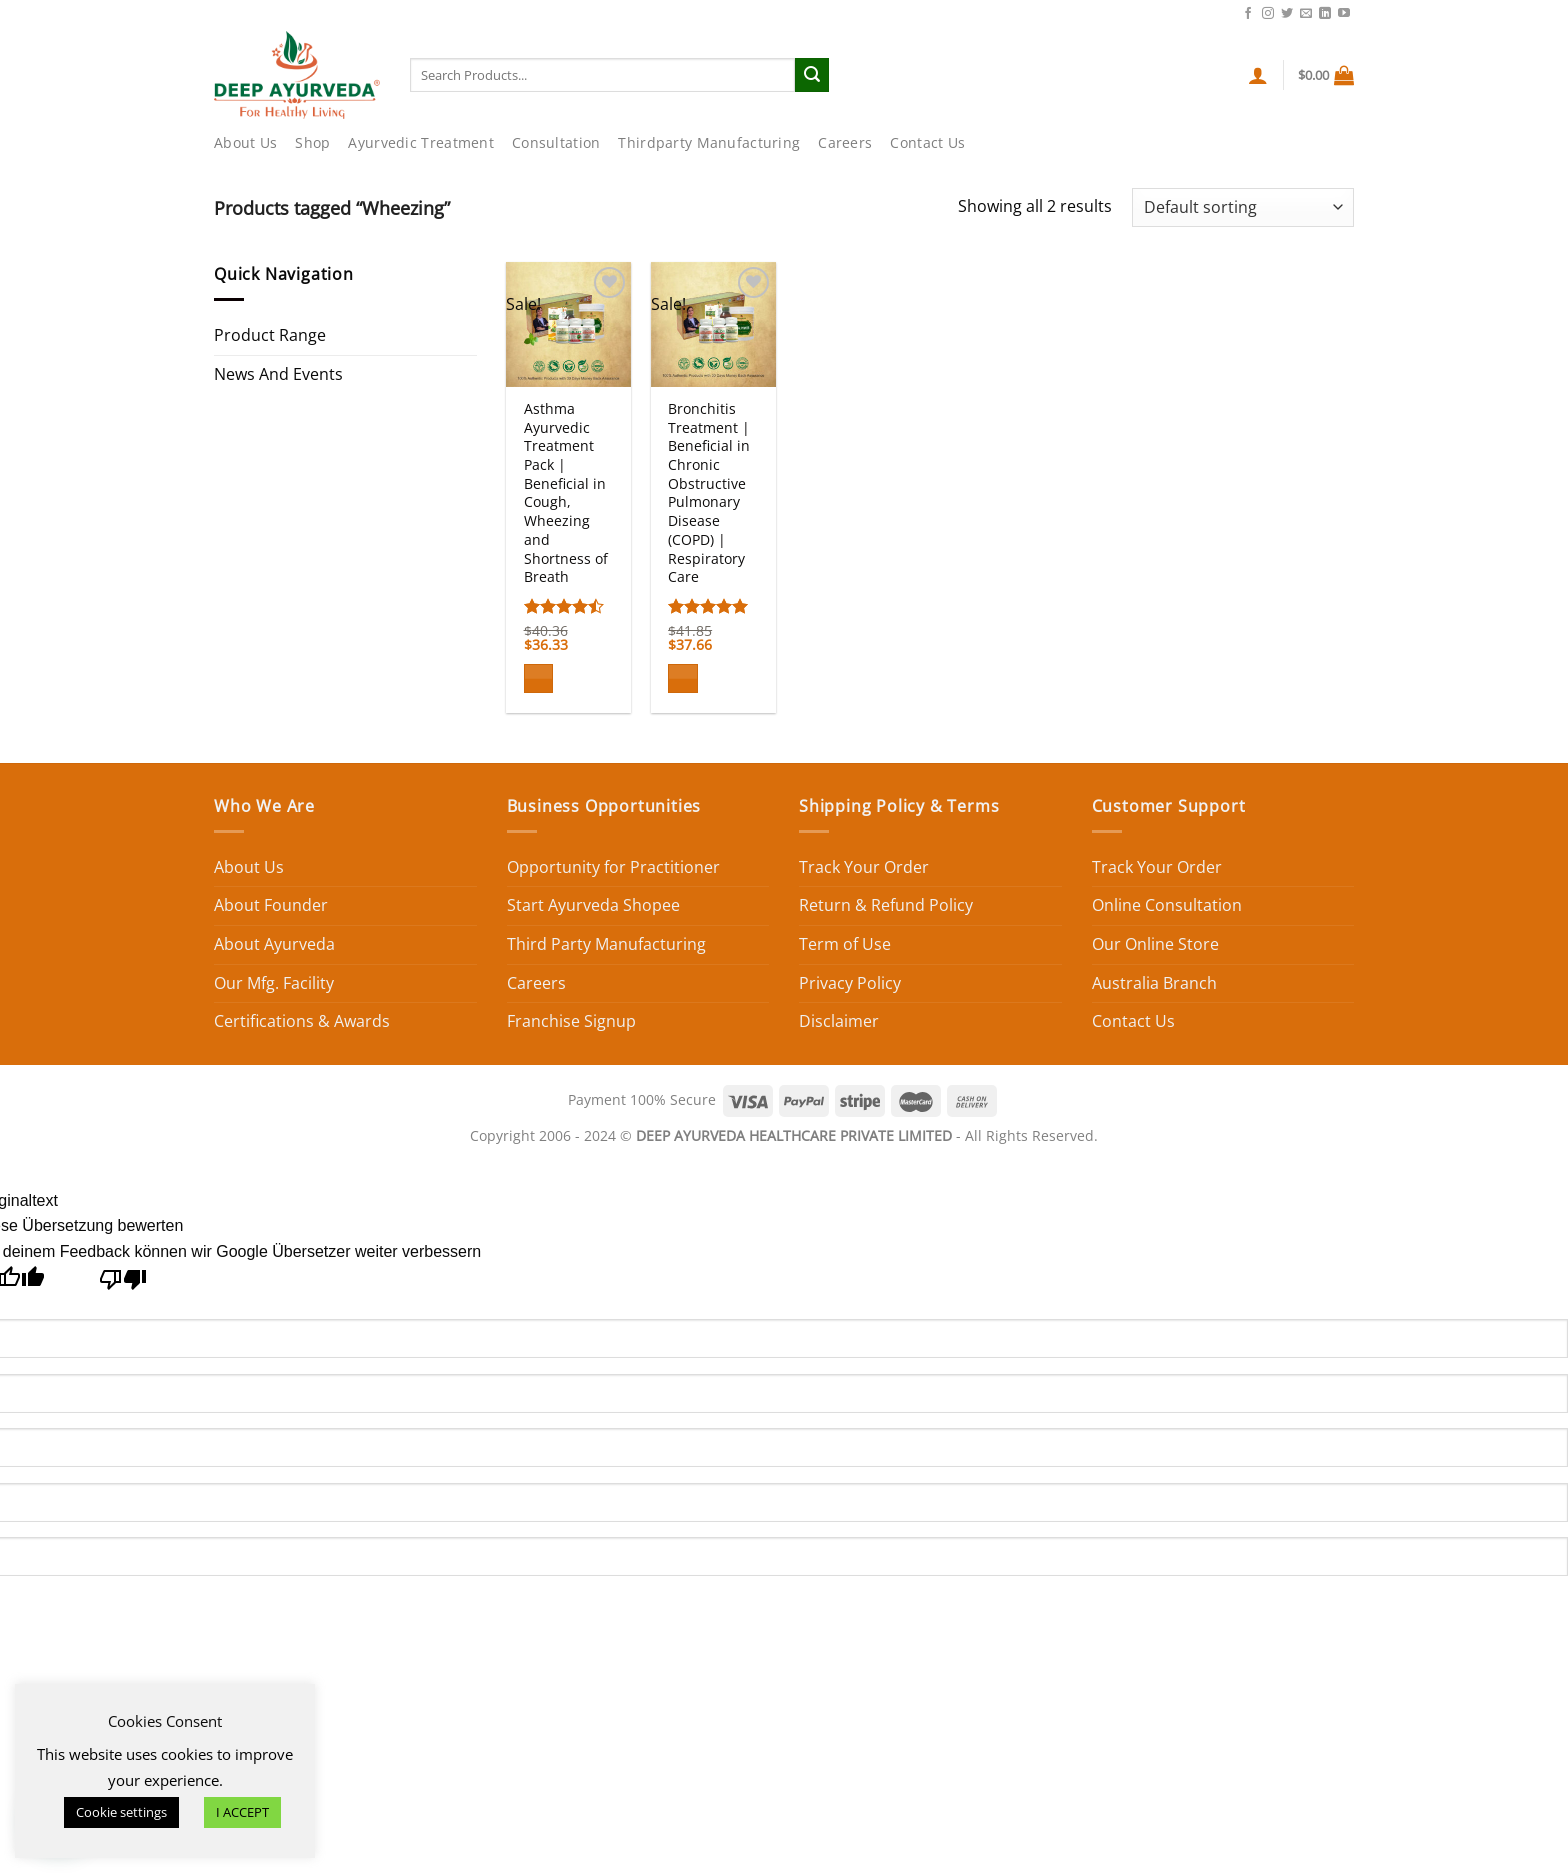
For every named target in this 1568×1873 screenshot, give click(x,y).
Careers (845, 142)
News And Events (278, 374)
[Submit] (812, 75)
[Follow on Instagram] (1268, 14)
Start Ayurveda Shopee (593, 905)
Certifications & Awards (302, 1021)
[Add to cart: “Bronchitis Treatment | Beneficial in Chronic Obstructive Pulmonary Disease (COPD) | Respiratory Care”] (683, 678)
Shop (312, 142)
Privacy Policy (850, 983)
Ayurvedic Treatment (420, 142)
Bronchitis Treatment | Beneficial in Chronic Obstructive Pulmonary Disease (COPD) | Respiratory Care (709, 493)
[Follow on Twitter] (1287, 14)
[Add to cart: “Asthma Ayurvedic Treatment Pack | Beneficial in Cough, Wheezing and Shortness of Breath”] (539, 678)
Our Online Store (1155, 944)
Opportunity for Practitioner (613, 867)
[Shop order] (1243, 207)
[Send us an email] (1306, 14)
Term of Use (845, 944)
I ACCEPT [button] (242, 1812)
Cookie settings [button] (121, 1812)
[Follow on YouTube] (1344, 14)
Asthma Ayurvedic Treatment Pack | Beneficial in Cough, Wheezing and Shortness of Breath (566, 493)
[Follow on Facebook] (1248, 14)
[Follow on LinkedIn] (1325, 14)
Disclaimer (839, 1021)
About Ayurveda (274, 944)
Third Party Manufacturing (606, 944)
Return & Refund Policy (886, 905)
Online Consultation (1167, 905)
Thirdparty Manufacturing (709, 142)
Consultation (556, 142)
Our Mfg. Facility (274, 983)
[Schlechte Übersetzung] (123, 1284)
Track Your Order (864, 867)
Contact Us (1195, 12)
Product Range (270, 335)
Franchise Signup (571, 1021)
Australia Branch (1154, 983)
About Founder (271, 905)
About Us (245, 142)
